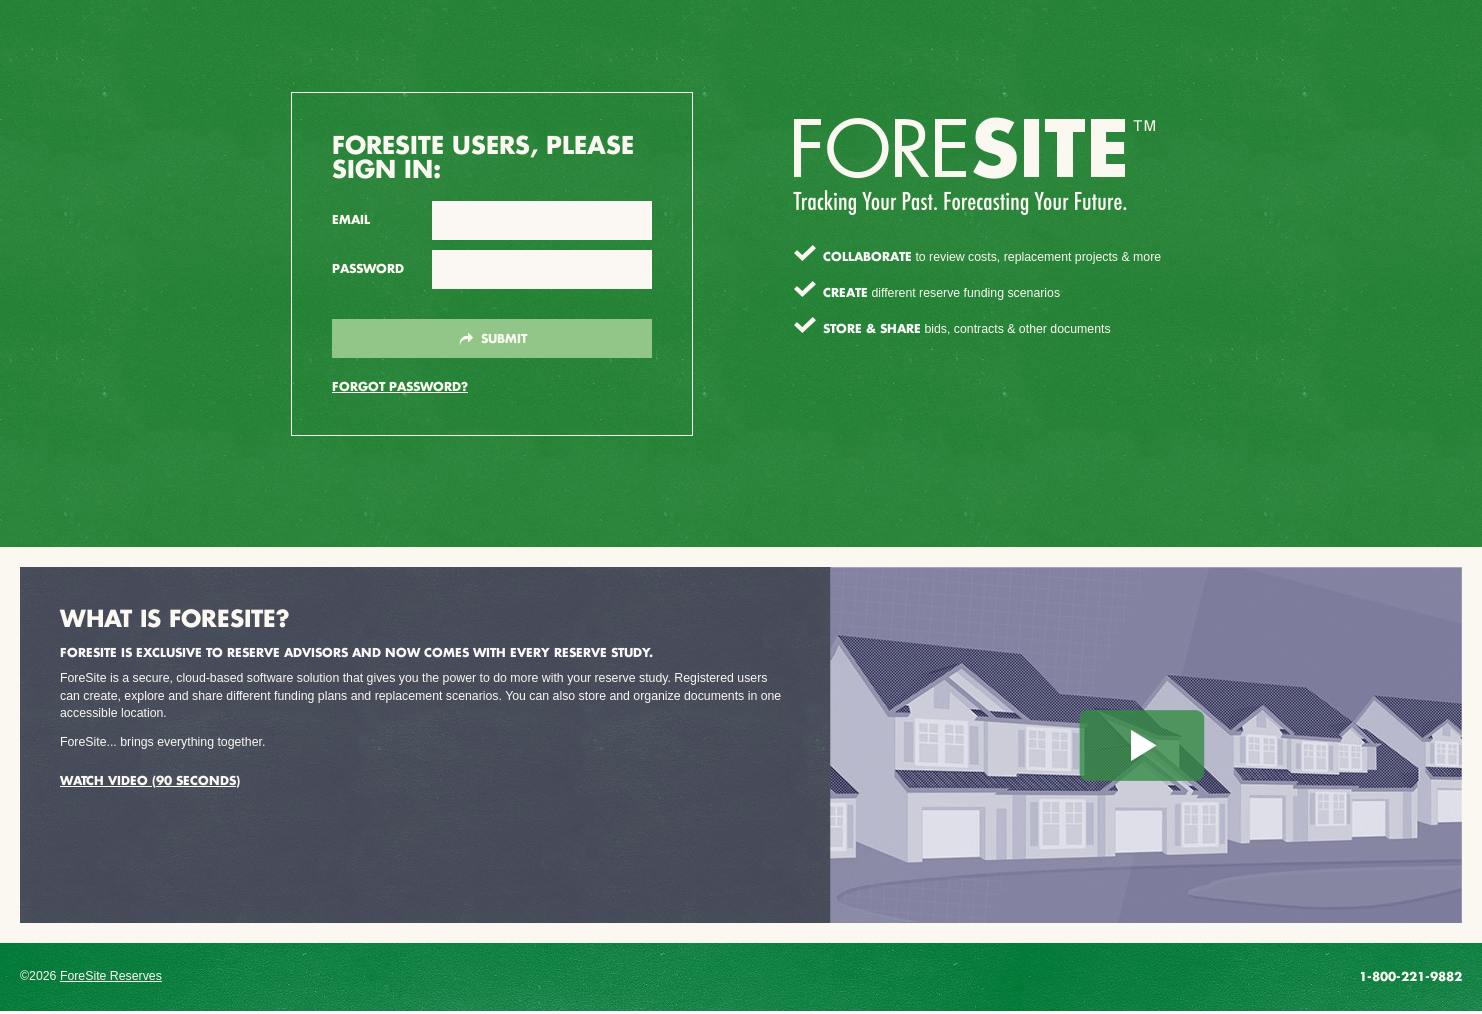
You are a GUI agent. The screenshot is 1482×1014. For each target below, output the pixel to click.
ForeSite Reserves (111, 976)
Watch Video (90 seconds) (150, 780)
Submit (492, 338)
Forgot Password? (400, 386)
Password (368, 268)
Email (351, 219)
